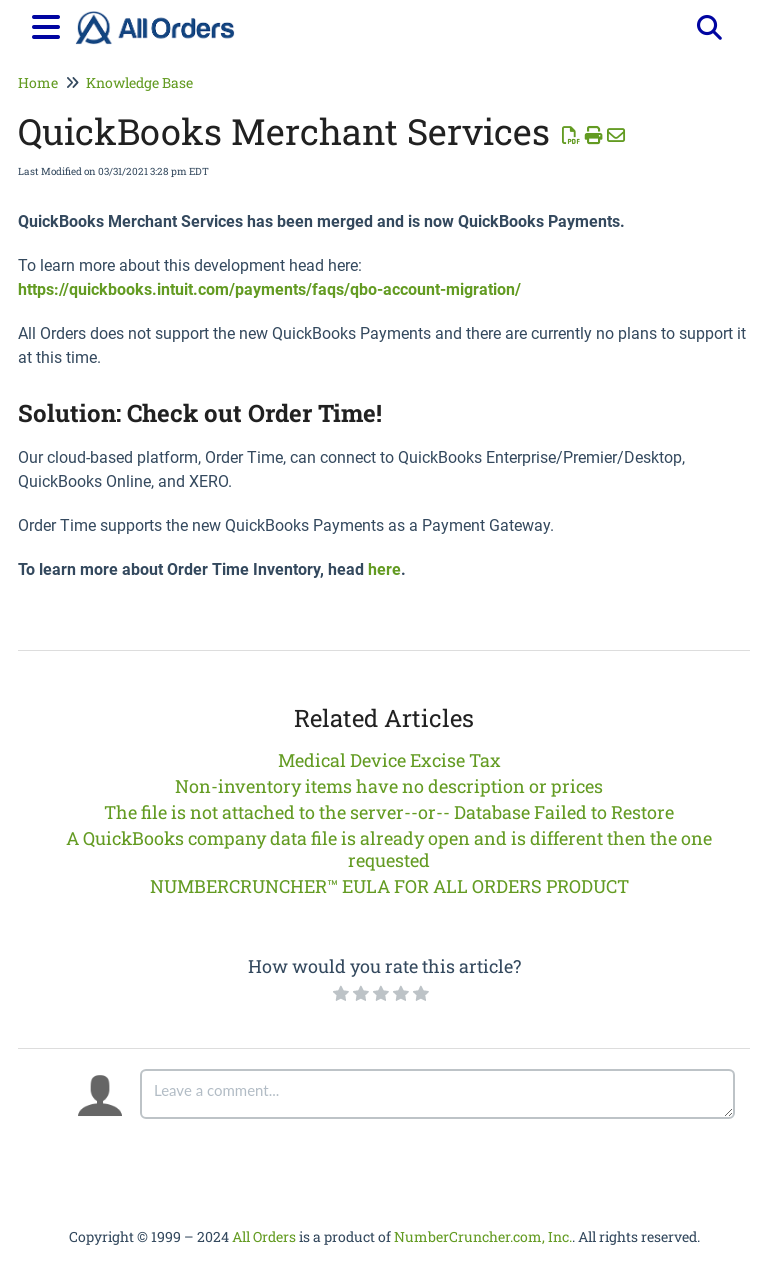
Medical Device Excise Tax (389, 760)
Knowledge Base (139, 82)
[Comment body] (437, 1094)
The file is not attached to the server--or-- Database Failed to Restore (389, 812)
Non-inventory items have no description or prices (389, 786)
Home (38, 82)
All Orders (264, 1236)
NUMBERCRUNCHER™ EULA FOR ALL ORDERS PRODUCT (389, 886)
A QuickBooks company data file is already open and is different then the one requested (389, 849)
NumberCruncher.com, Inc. (483, 1236)
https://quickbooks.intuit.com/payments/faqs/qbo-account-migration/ (269, 289)
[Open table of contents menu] (50, 24)
